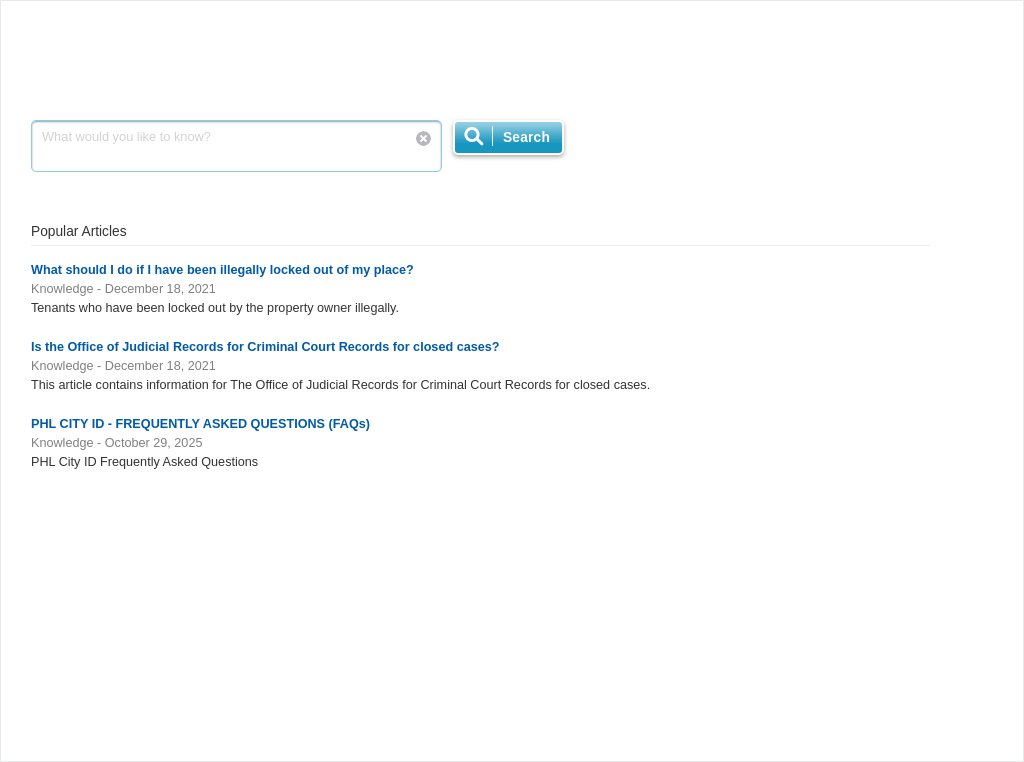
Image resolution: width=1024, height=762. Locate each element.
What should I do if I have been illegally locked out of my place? (222, 270)
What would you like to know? (236, 146)
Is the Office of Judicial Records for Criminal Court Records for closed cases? (265, 347)
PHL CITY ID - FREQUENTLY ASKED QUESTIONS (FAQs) (200, 424)
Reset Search (423, 138)
